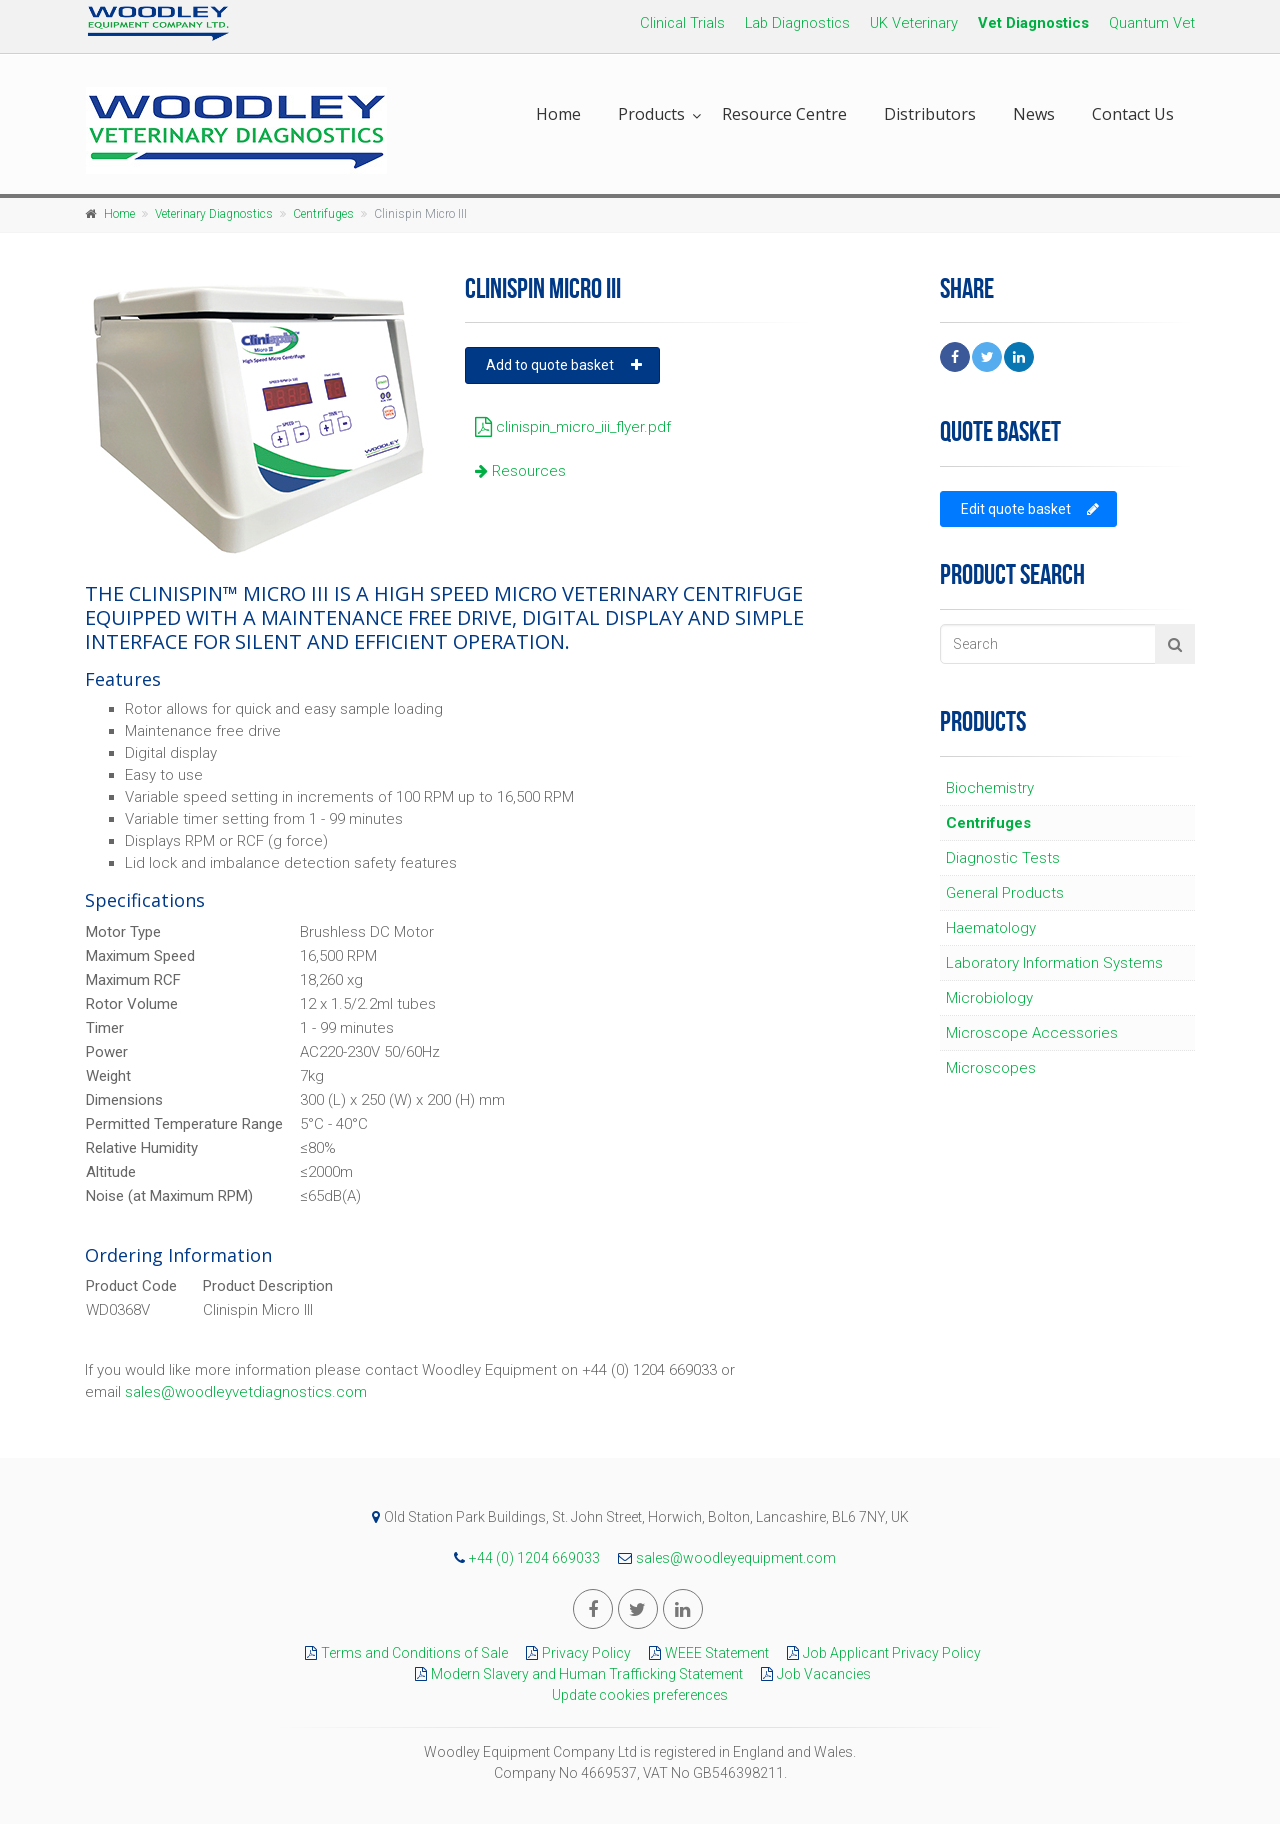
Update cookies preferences (640, 1695)
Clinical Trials (682, 23)
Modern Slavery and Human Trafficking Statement (574, 1674)
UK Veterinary (914, 23)
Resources (515, 471)
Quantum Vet (1152, 23)
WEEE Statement (704, 1653)
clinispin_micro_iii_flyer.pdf (568, 427)
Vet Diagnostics (1033, 23)
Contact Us (1133, 114)
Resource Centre (784, 114)
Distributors (930, 114)
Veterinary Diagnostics (214, 214)
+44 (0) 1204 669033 (522, 1558)
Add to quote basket (564, 365)
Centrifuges (323, 214)
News (1034, 114)
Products (651, 114)
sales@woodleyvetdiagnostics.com (246, 1392)
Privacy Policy (573, 1653)
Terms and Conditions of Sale (401, 1653)
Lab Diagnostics (797, 23)
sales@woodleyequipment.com (722, 1558)
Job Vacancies (811, 1674)
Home (558, 114)
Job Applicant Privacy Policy (879, 1653)
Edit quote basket (1030, 509)
